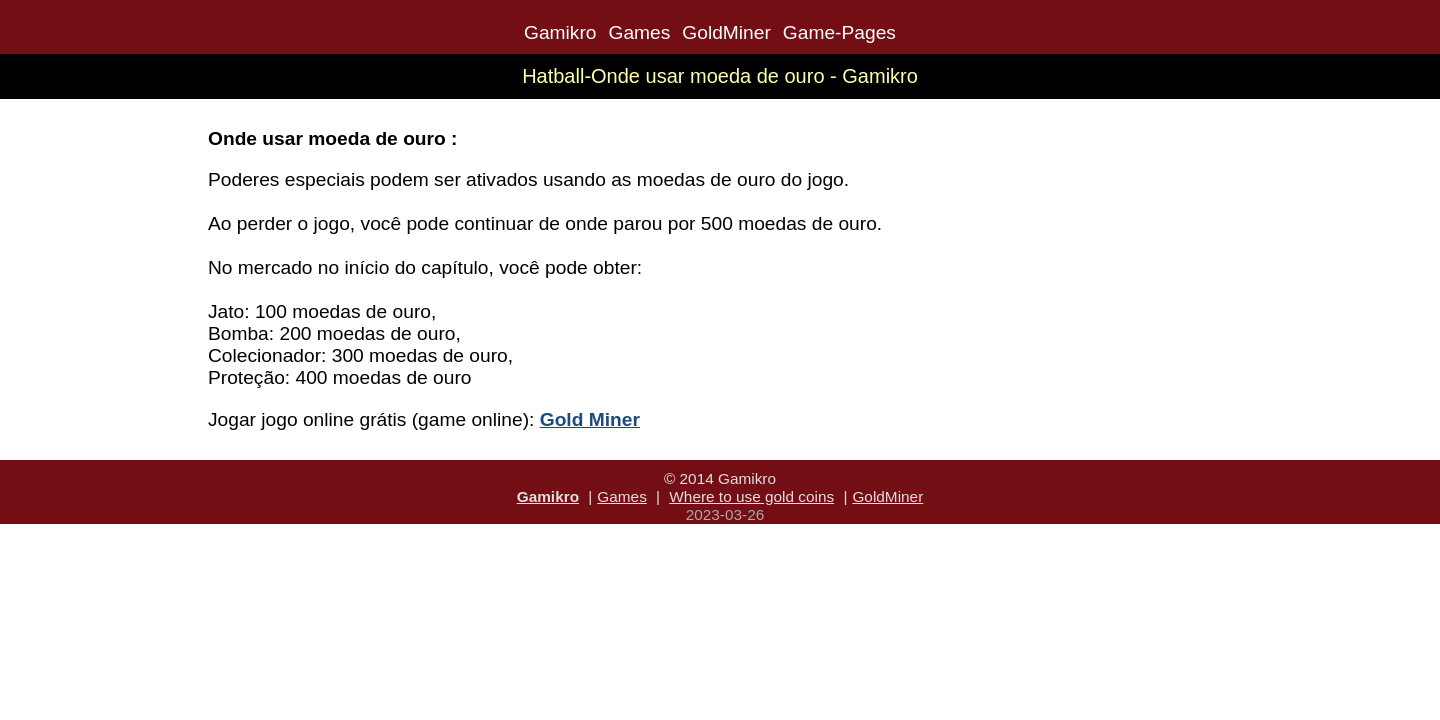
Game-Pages (839, 32)
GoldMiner (726, 32)
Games (639, 32)
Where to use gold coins (751, 496)
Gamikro (560, 32)
